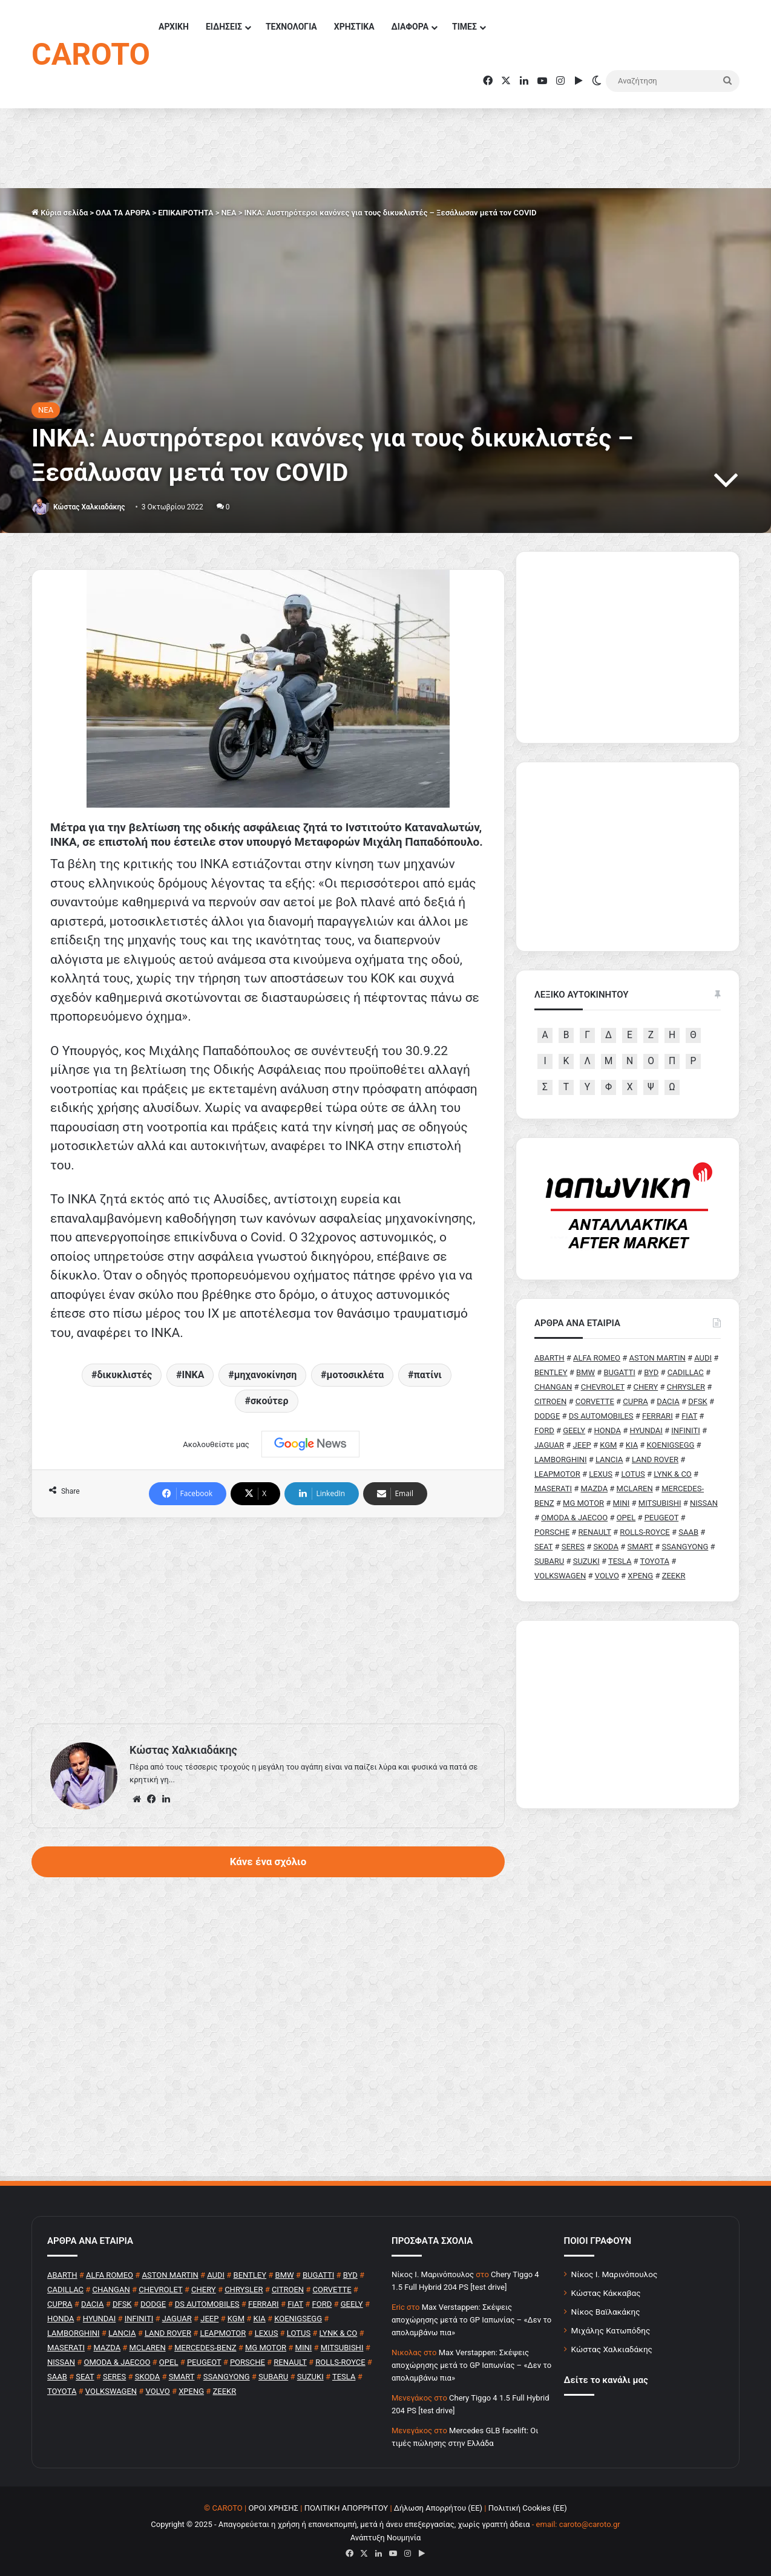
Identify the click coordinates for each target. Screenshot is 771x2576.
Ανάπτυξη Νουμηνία (385, 2537)
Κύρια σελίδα (59, 212)
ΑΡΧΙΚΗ (174, 26)
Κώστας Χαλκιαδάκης (89, 507)
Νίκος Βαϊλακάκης (605, 2311)
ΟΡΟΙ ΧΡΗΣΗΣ (273, 2507)
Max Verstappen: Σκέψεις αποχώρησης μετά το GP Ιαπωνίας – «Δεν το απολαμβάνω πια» (471, 2320)
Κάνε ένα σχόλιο (268, 1861)
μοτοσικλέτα (355, 1375)
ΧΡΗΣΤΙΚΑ (354, 26)
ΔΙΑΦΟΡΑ (410, 26)
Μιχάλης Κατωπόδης (611, 2330)
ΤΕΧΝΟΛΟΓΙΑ (291, 26)
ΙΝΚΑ (193, 1375)
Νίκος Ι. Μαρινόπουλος (614, 2274)
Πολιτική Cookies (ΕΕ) (527, 2507)
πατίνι (427, 1375)
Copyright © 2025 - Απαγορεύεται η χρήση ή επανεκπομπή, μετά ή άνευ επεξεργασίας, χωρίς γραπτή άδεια (340, 2524)
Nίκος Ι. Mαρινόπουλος (433, 2274)
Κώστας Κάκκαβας (606, 2293)
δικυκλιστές (124, 1375)
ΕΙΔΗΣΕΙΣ (224, 26)
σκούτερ (270, 1401)
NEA (228, 212)
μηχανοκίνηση (265, 1375)
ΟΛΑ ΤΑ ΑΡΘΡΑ (123, 212)
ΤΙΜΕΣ (464, 26)
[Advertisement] (268, 1620)
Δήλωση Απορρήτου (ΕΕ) (438, 2507)
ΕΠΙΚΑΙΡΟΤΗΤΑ (185, 212)
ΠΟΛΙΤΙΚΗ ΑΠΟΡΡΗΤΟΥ (346, 2507)
